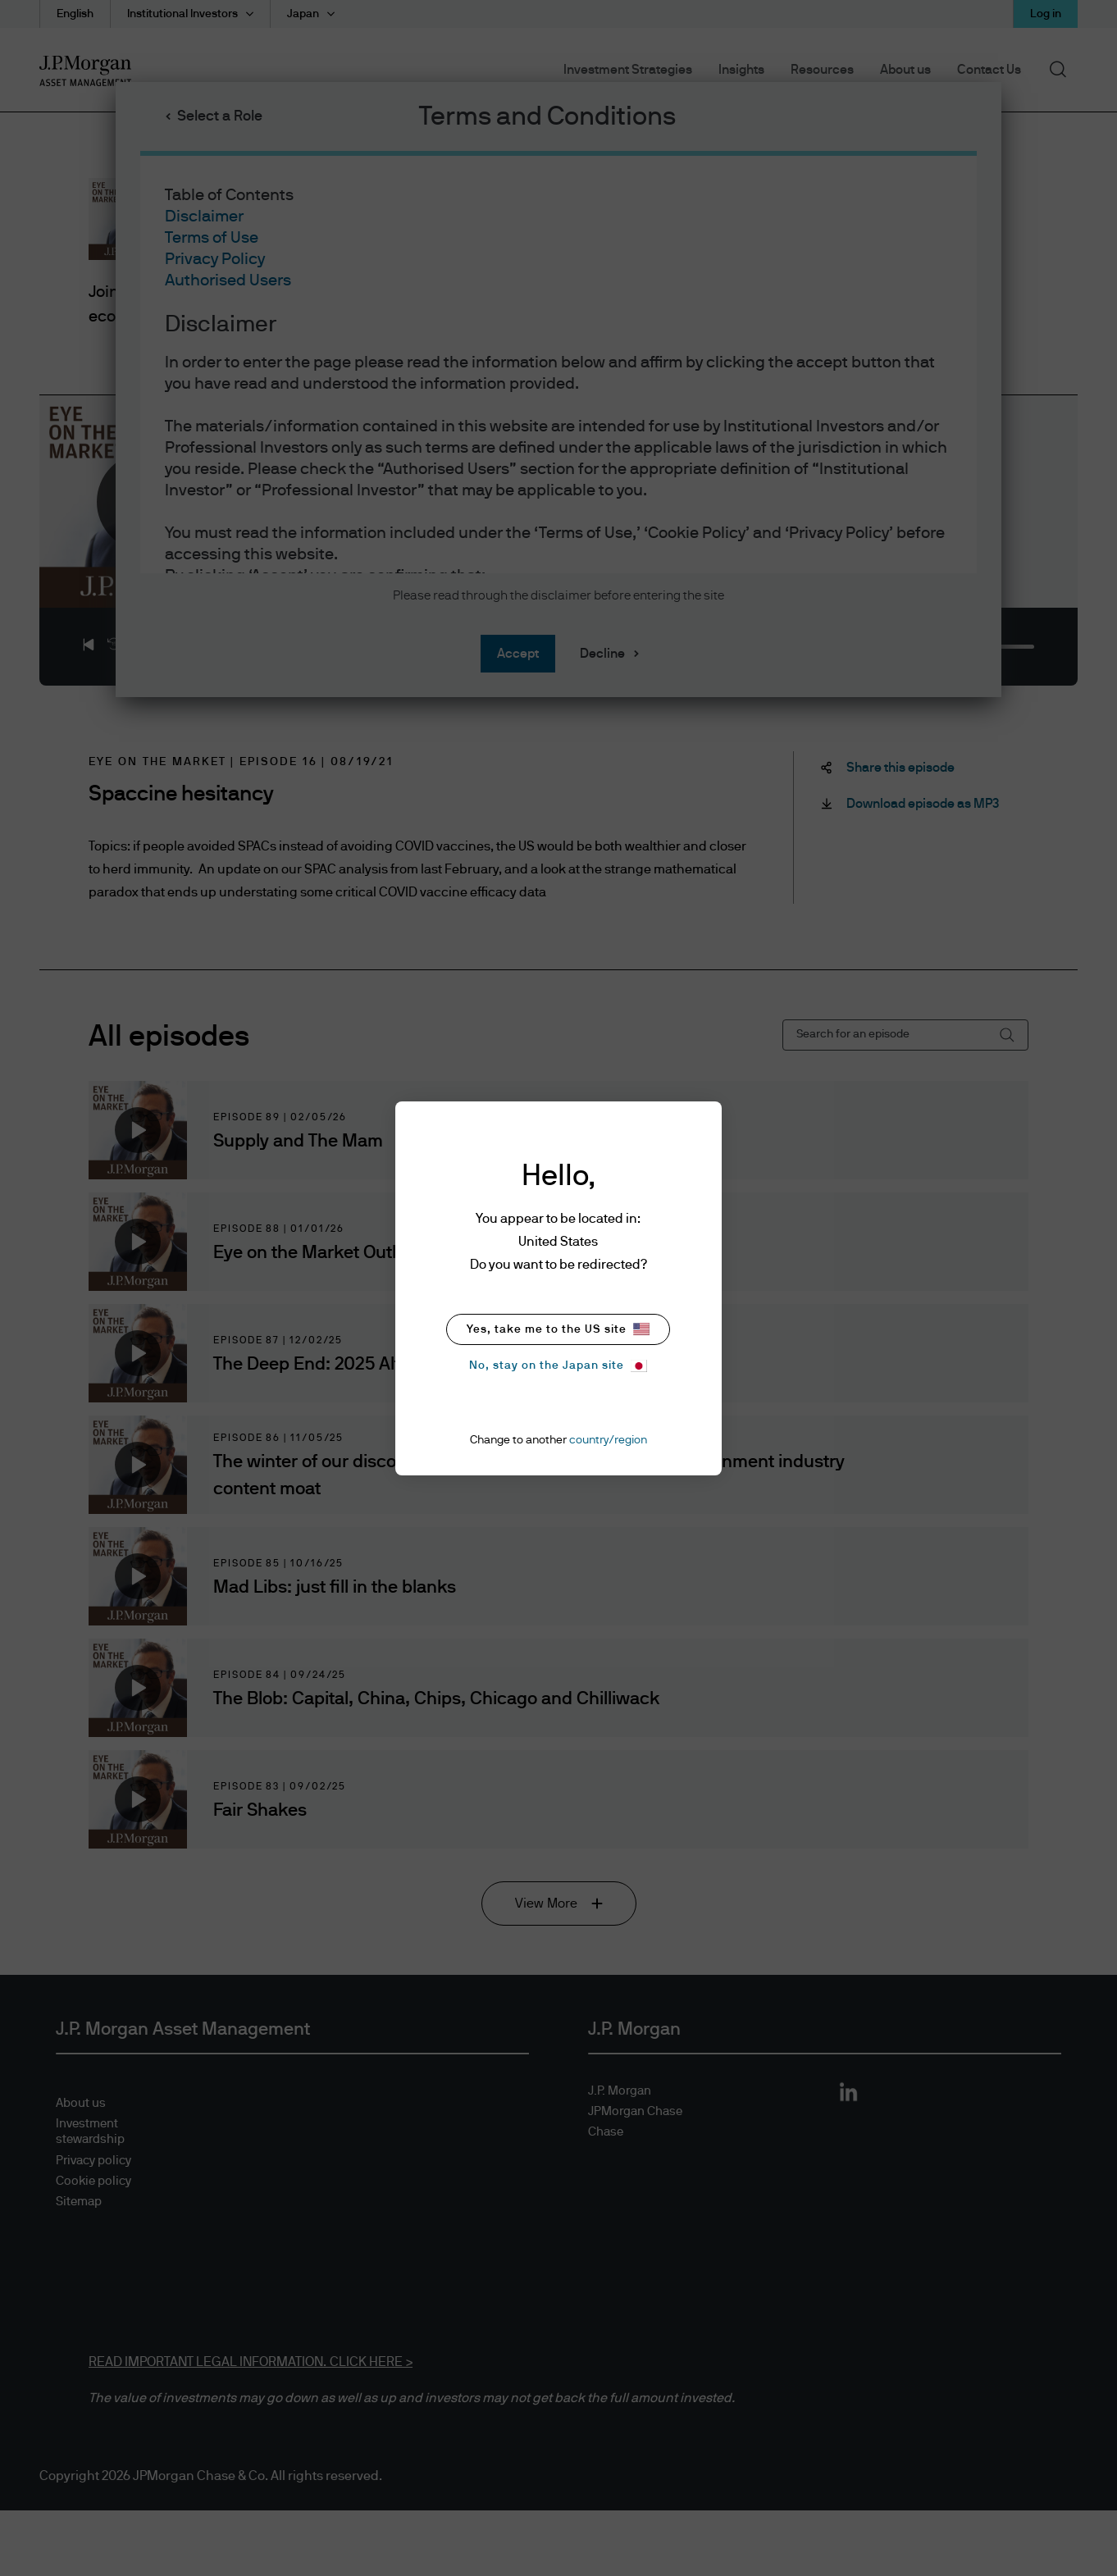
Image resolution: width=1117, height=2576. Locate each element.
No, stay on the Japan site (558, 1366)
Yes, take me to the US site (558, 1329)
